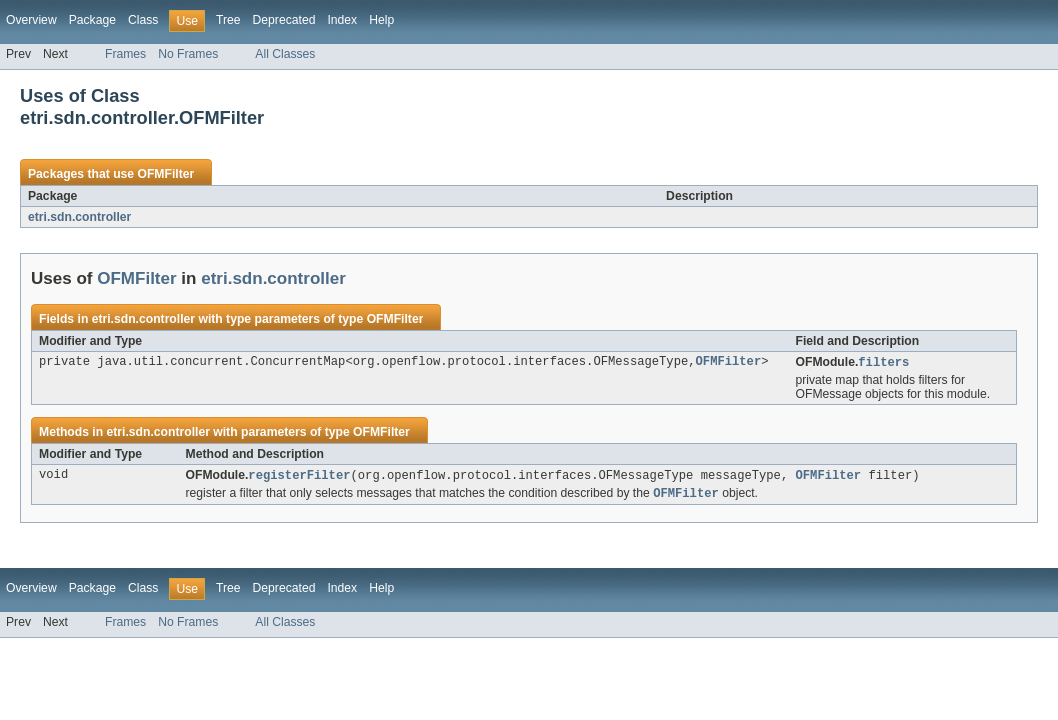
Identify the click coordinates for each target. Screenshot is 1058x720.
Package (92, 20)
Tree (228, 20)
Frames (125, 54)
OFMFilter (165, 174)
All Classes (285, 54)
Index (342, 20)
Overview (31, 20)
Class (143, 20)
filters (883, 363)
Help (381, 20)
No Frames (188, 54)
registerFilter (299, 476)
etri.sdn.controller (79, 217)
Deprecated (284, 20)
